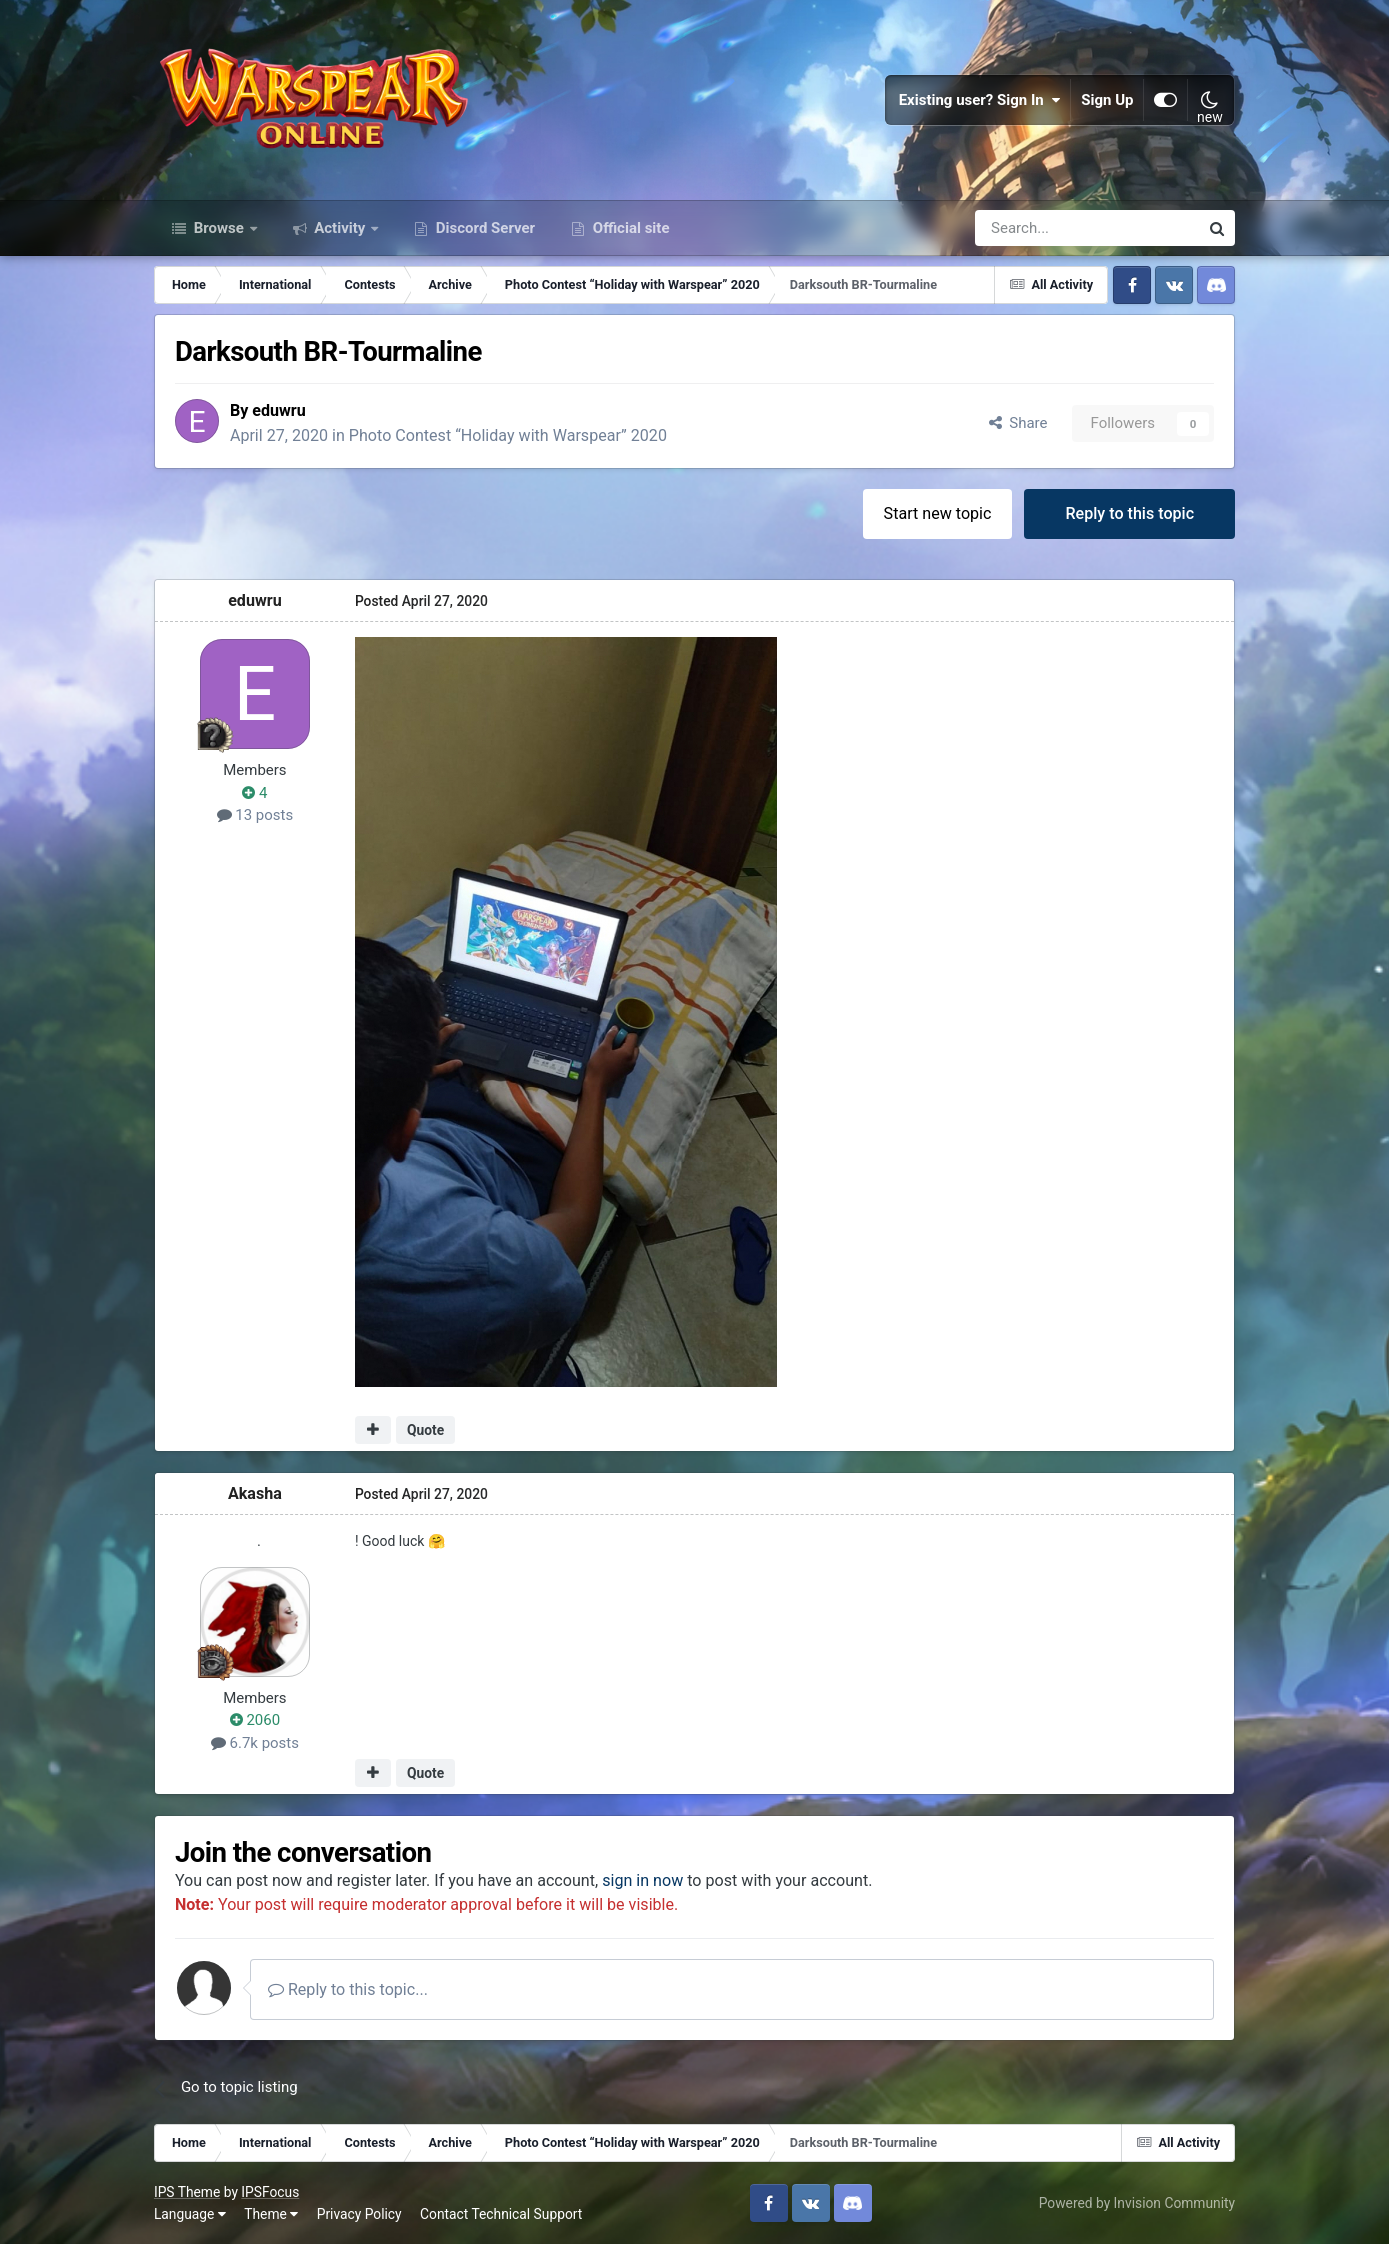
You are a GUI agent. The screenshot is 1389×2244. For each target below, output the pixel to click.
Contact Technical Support (501, 2214)
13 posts (255, 815)
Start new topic (938, 513)
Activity (340, 228)
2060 (255, 1720)
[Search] (1033, 228)
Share (1018, 423)
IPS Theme (187, 2192)
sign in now (642, 1880)
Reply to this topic (1129, 513)
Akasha (255, 1493)
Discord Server (483, 228)
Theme (271, 2214)
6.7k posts (255, 1743)
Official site (629, 228)
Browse (219, 228)
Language (190, 2214)
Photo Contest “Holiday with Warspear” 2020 (508, 435)
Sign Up (1108, 100)
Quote (425, 1430)
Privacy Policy (359, 2214)
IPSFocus (270, 2192)
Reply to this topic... (348, 1989)
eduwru (279, 410)
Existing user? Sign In (980, 100)
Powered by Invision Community (1137, 2203)
